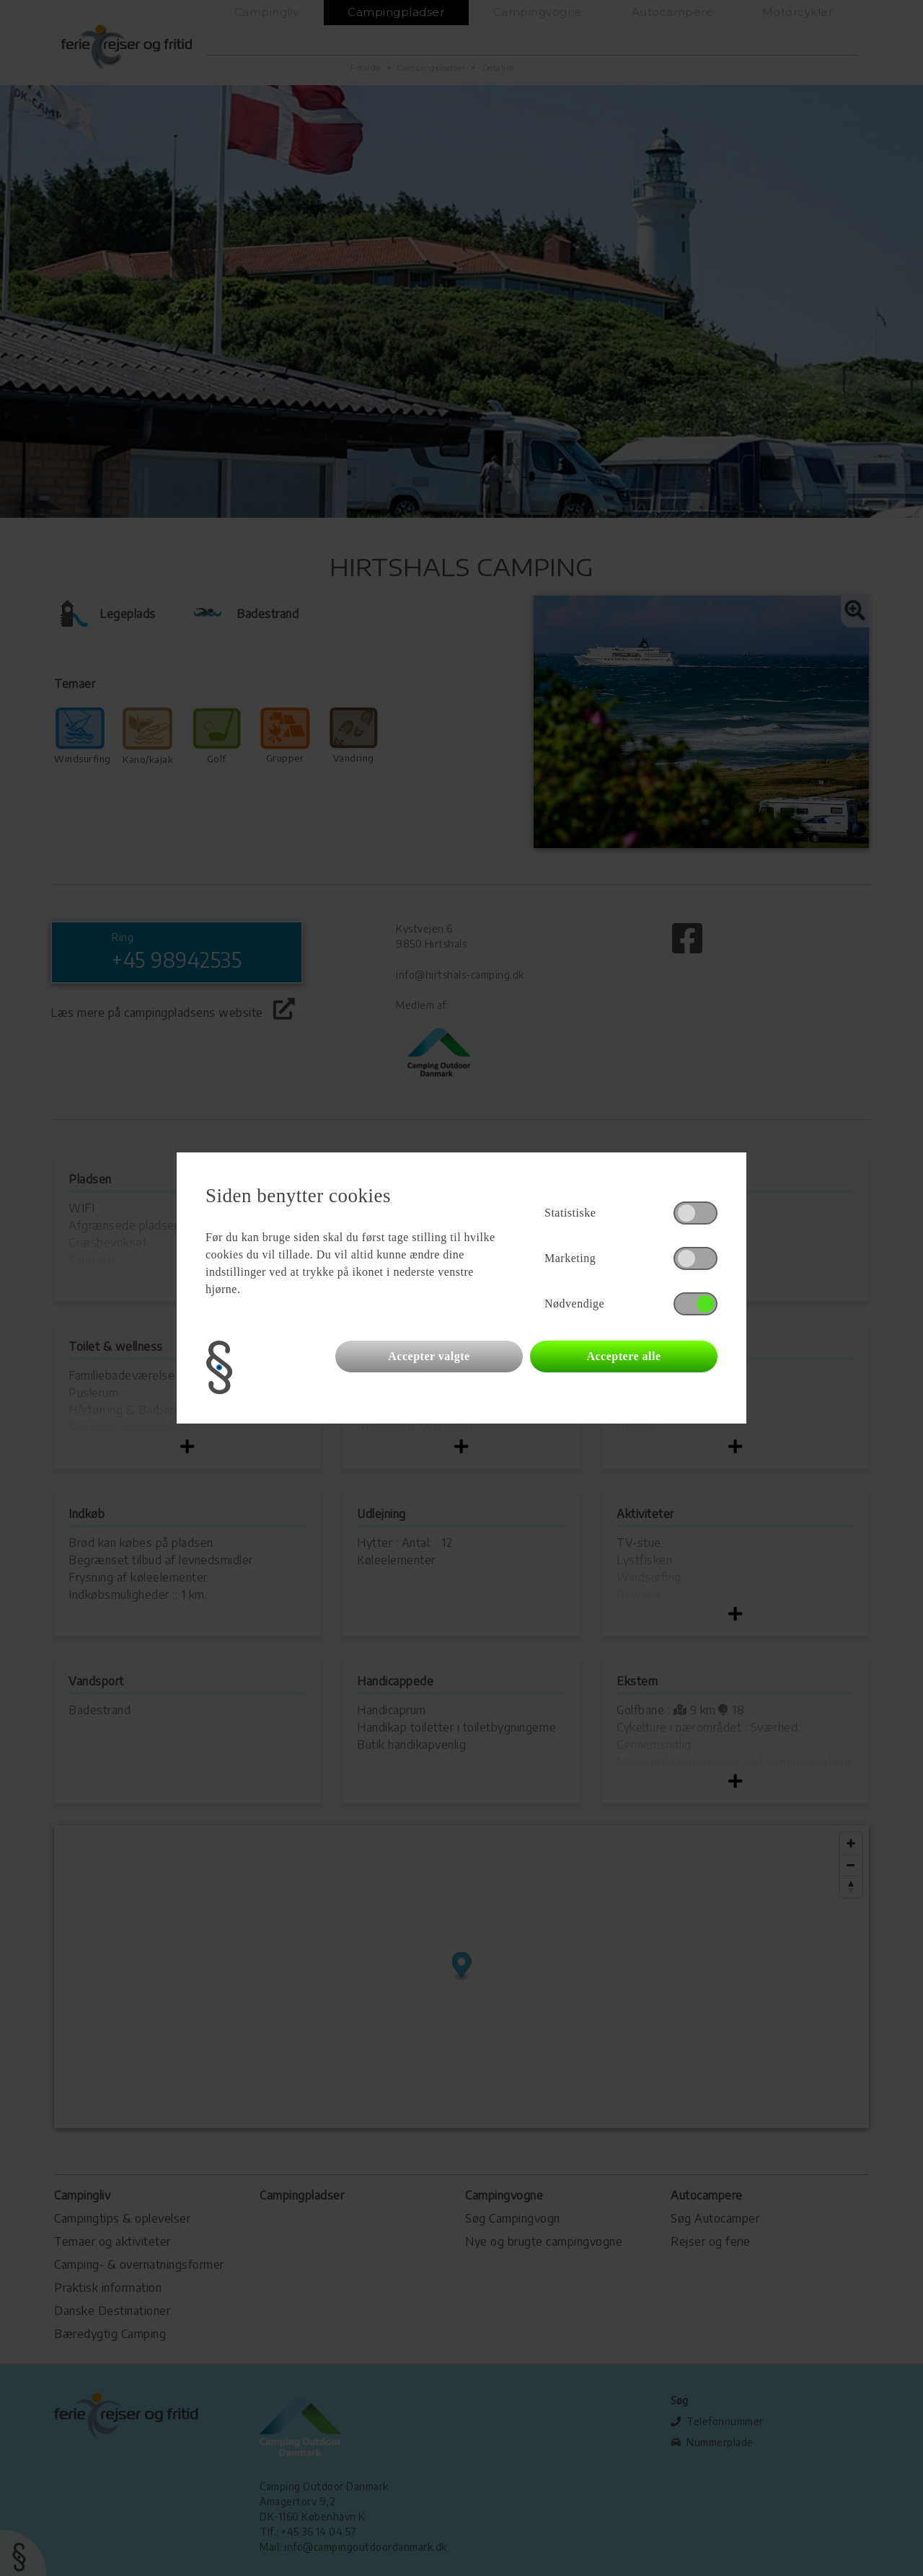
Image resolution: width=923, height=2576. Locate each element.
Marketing (570, 1258)
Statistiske (570, 1213)
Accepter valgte (428, 1356)
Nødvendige (574, 1303)
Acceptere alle (623, 1356)
